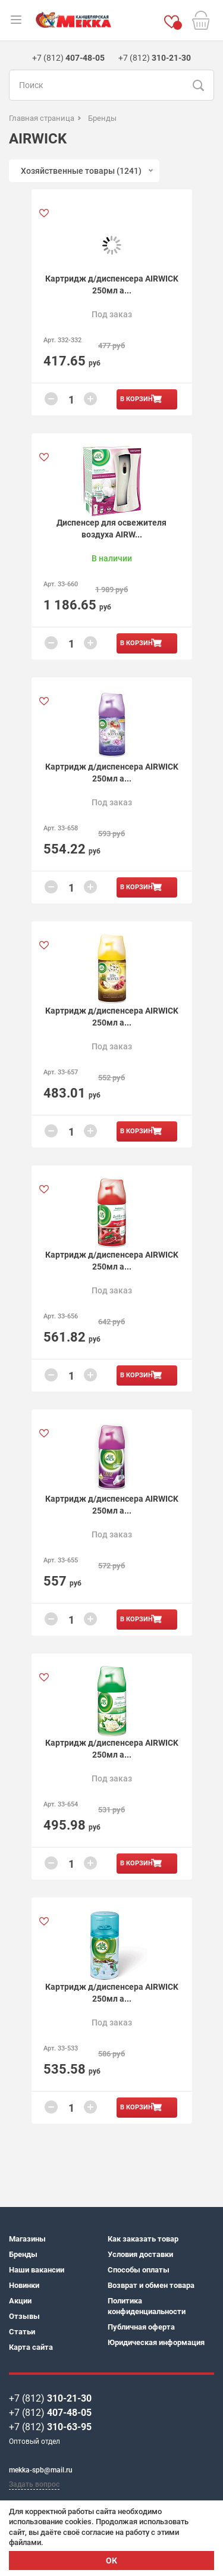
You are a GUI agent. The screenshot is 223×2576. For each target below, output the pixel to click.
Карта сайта (31, 2347)
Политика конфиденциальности (147, 2306)
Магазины (27, 2238)
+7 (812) (50, 2398)
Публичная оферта (141, 2326)
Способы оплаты (138, 2269)
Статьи (22, 2331)
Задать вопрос (34, 2484)
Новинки (24, 2285)
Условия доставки (140, 2254)
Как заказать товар (143, 2238)
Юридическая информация (156, 2342)
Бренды (23, 2254)
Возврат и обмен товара (151, 2285)
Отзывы (24, 2316)
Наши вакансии (36, 2269)
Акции (20, 2300)
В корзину (138, 399)
